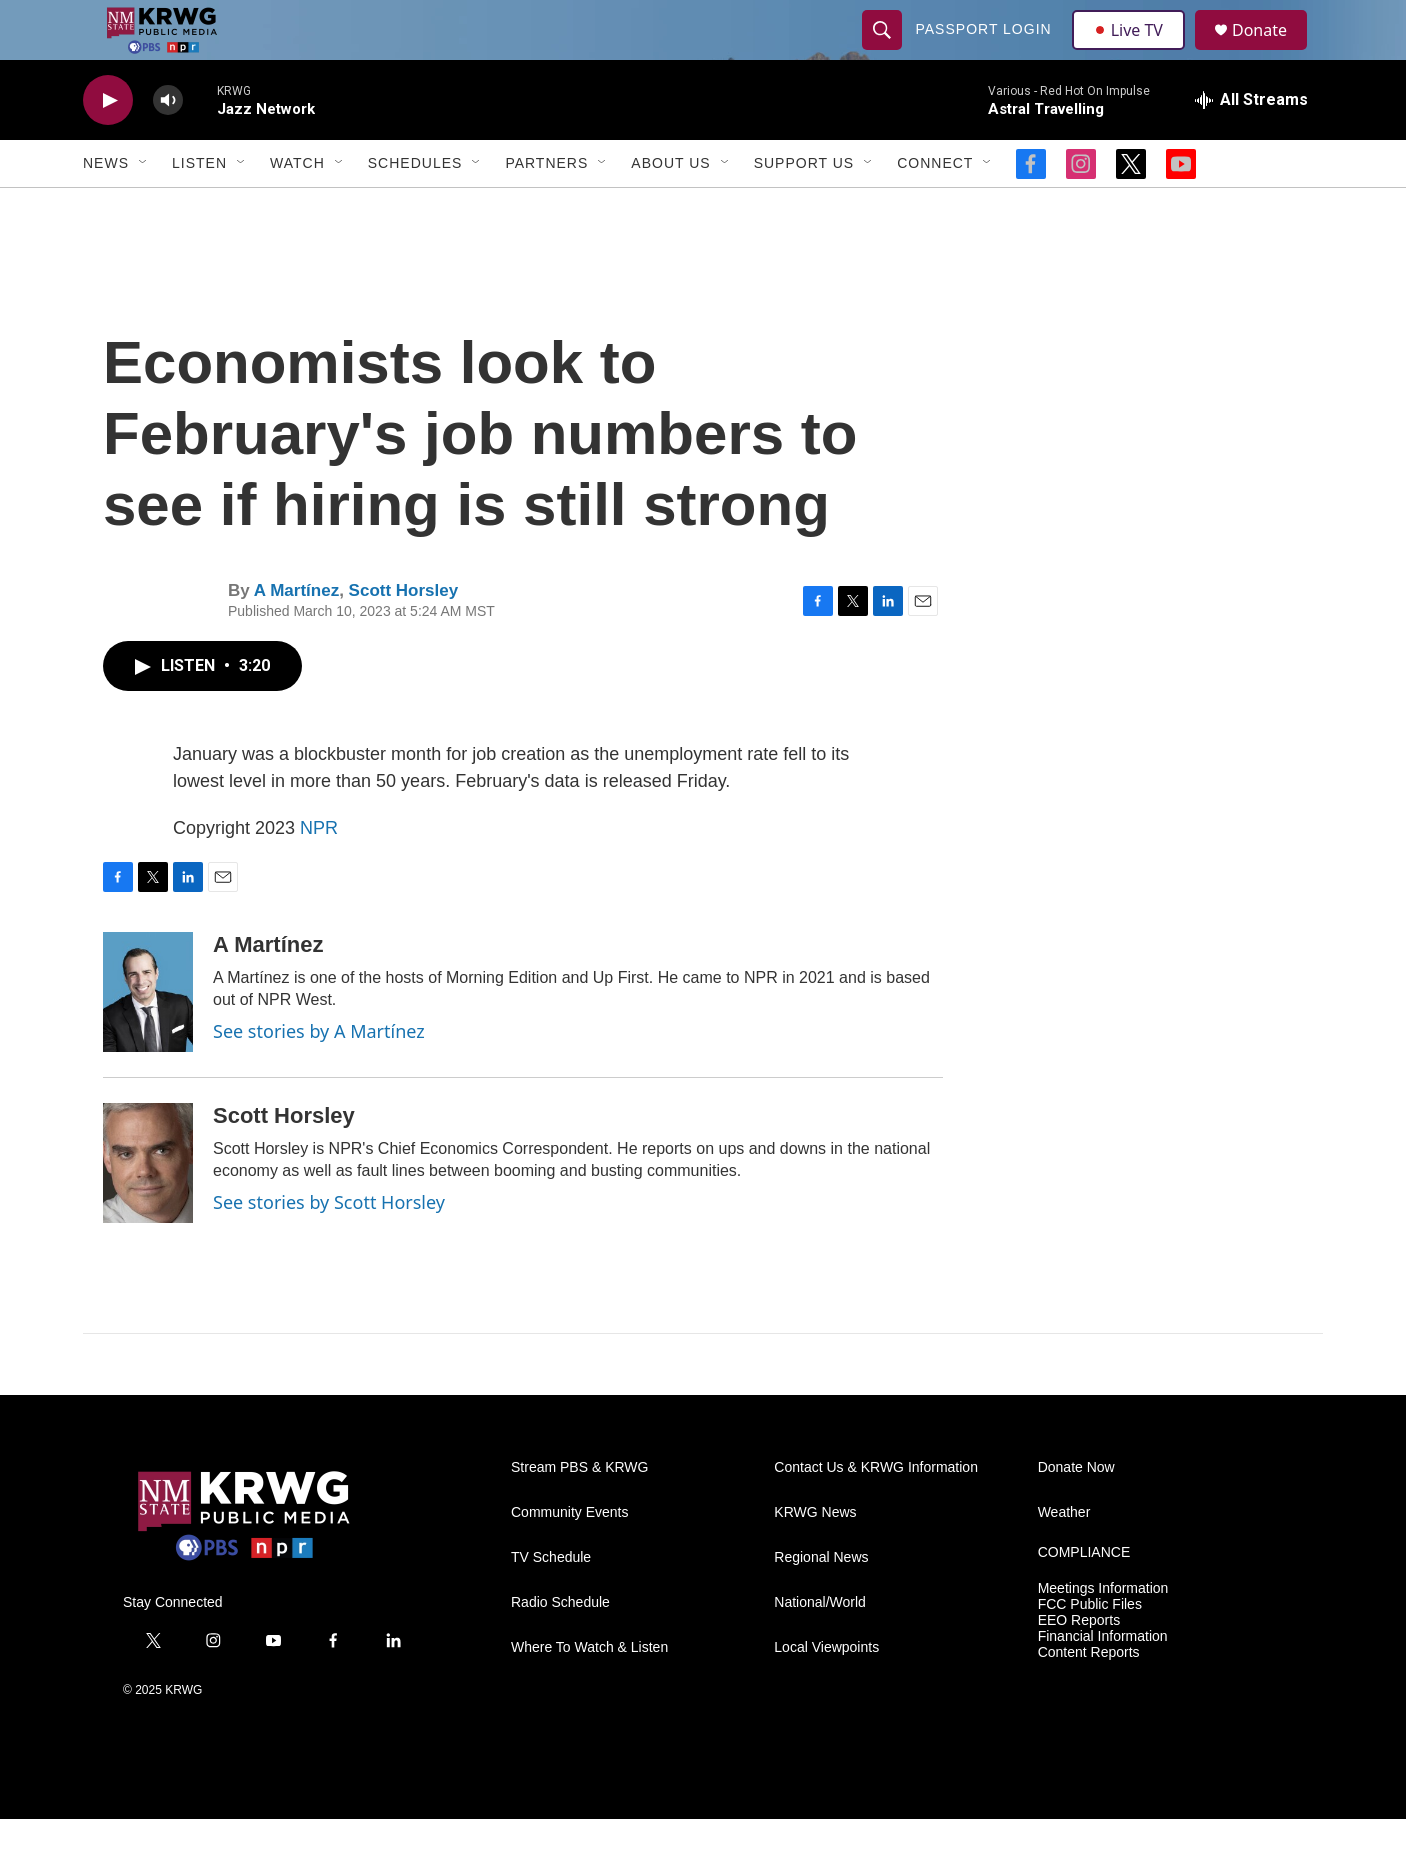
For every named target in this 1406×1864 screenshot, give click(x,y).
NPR (319, 873)
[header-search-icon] (885, 52)
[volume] (168, 145)
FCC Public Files (1090, 1649)
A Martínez (296, 635)
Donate (1272, 52)
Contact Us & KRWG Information (876, 1512)
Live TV (1134, 52)
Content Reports (1089, 1697)
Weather (1064, 1557)
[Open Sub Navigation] (144, 208)
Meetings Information (1103, 1633)
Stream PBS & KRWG (579, 1512)
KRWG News (815, 1557)
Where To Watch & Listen (589, 1692)
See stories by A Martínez (319, 1076)
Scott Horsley (404, 635)
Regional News (821, 1602)
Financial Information (1103, 1681)
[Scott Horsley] (148, 1208)
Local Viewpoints (826, 1692)
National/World (820, 1647)
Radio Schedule (560, 1647)
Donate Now (1076, 1512)
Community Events (569, 1557)
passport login (986, 52)
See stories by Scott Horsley (329, 1247)
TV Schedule (551, 1602)
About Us (670, 208)
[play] (108, 145)
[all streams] (1251, 145)
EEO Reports (1079, 1665)
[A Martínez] (148, 1037)
